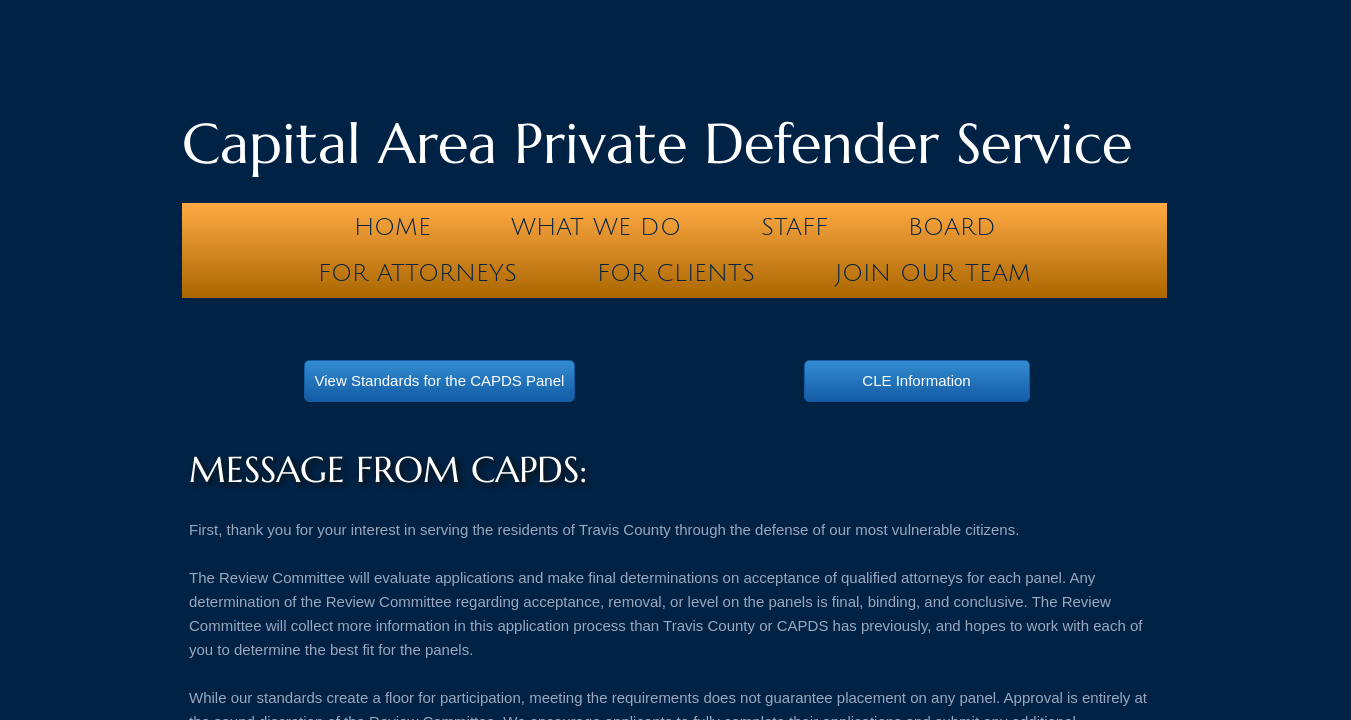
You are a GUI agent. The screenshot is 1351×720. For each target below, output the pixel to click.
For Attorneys (417, 273)
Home (392, 227)
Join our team (933, 273)
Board (952, 227)
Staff (794, 227)
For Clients (676, 273)
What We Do (596, 227)
